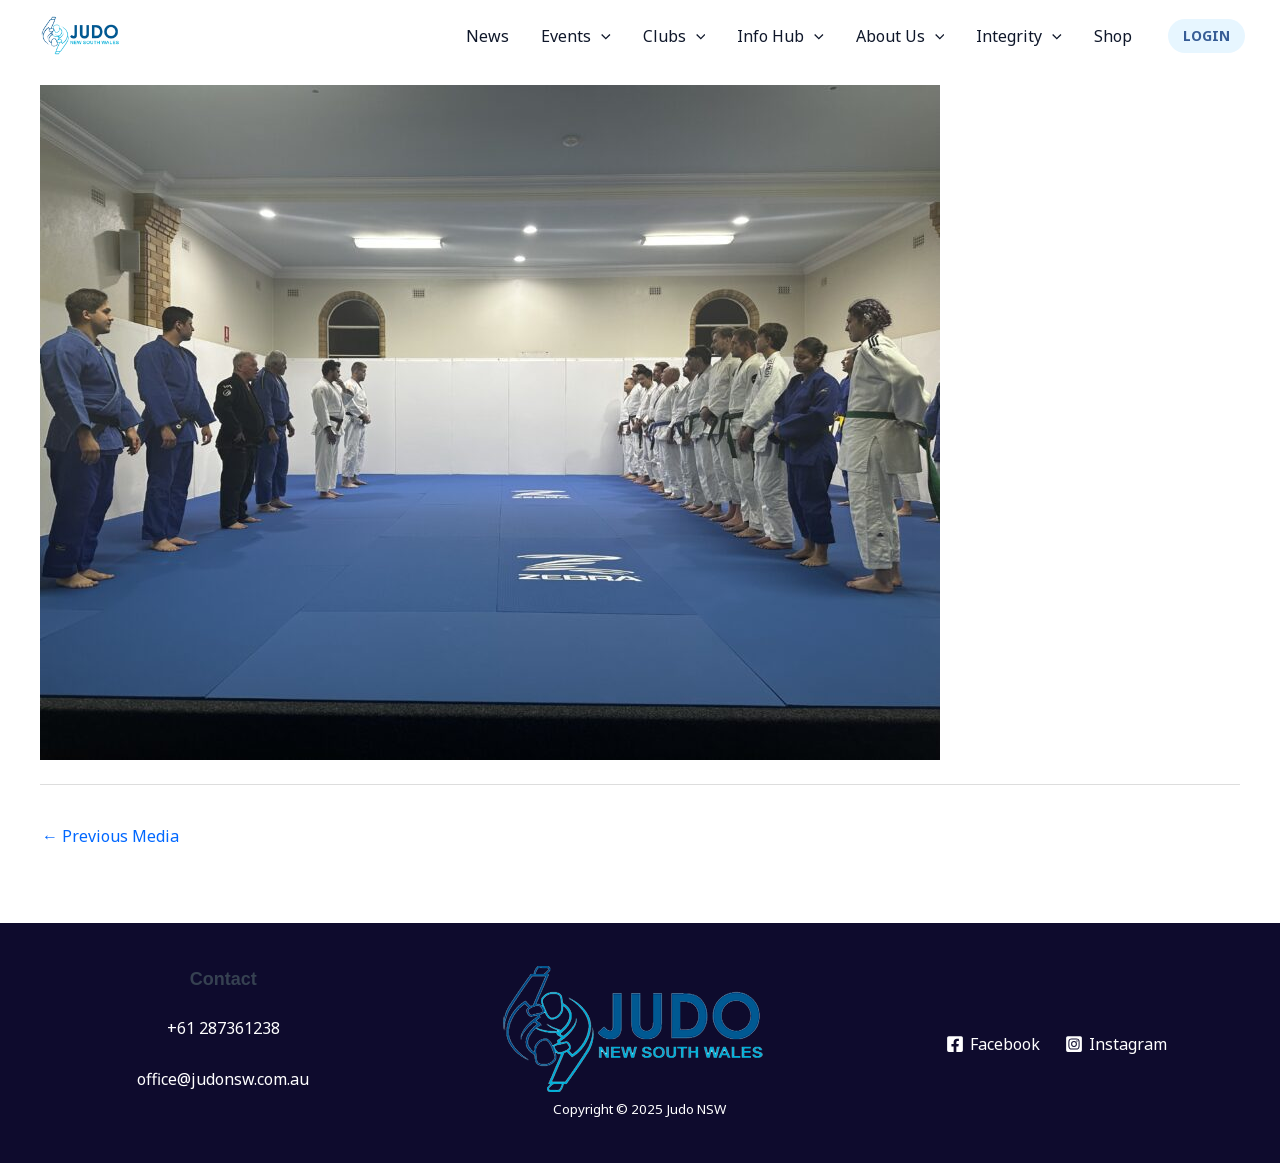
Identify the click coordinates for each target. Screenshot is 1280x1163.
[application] (601, 36)
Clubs (674, 36)
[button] (1206, 36)
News (487, 36)
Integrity (1019, 36)
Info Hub (780, 36)
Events (576, 36)
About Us (900, 36)
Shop (1113, 36)
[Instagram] (1116, 1044)
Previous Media (110, 836)
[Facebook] (993, 1044)
